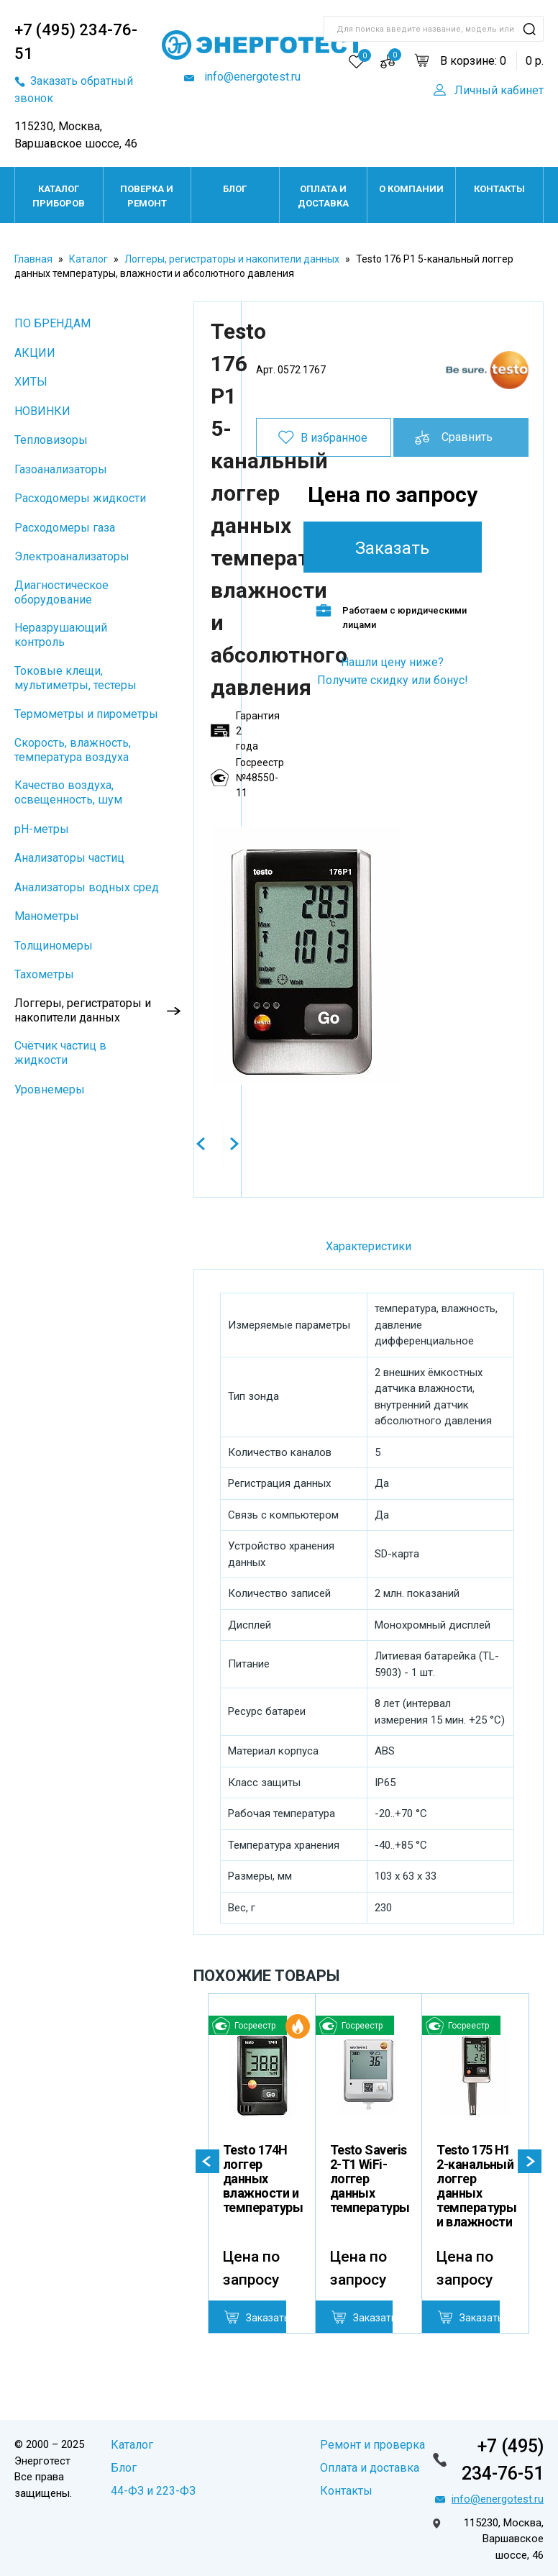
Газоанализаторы (60, 469)
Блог (235, 188)
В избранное (334, 438)
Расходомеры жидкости (80, 498)
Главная (33, 259)
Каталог (88, 259)
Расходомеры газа (64, 527)
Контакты (499, 188)
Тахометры (44, 974)
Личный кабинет (499, 90)
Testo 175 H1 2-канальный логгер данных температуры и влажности (476, 2185)
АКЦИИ (34, 353)
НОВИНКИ (42, 411)
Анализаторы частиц (69, 858)
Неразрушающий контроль (60, 635)
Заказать (392, 548)
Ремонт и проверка (372, 2445)
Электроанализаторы (71, 556)
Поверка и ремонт (146, 196)
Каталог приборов (58, 196)
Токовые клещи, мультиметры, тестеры (75, 678)
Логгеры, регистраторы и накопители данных (231, 259)
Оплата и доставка (323, 196)
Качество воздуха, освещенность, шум (68, 792)
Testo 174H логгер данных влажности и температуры (263, 2178)
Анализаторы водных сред (86, 887)
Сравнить (467, 437)
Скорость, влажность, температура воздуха (72, 750)
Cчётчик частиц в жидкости (60, 1053)
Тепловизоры (51, 440)
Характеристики (368, 1246)
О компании (411, 188)
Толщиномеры (53, 945)
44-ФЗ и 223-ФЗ (153, 2491)
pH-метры (41, 829)
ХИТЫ (30, 381)
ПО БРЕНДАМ (52, 323)
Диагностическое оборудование (61, 592)
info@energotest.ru (251, 76)
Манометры (46, 916)
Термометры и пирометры (86, 714)
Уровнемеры (49, 1089)
